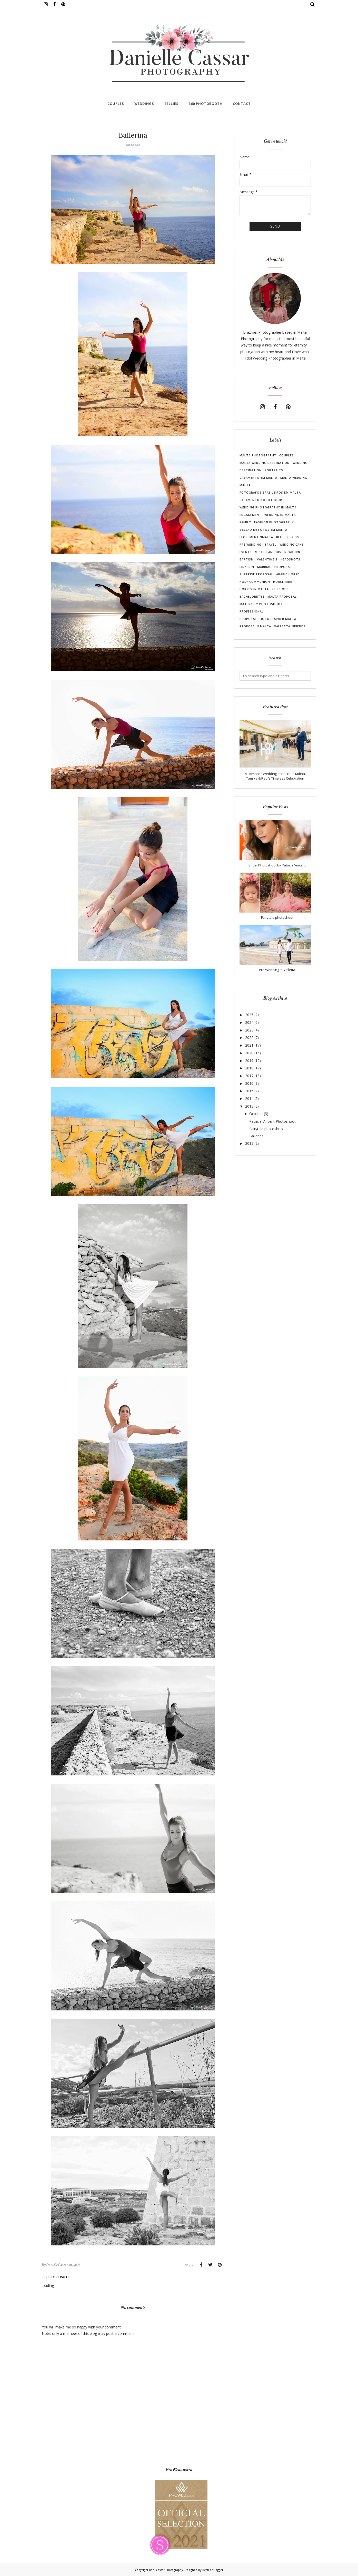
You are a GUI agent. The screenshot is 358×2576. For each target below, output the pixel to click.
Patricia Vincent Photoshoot (272, 1121)
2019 (249, 1060)
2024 (249, 1022)
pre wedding (250, 544)
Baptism (247, 559)
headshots (290, 559)
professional (252, 611)
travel (270, 544)
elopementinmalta (256, 537)
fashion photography (274, 522)
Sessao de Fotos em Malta (263, 529)
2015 (249, 1090)
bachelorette (252, 596)
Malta (245, 485)
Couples (286, 455)
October (256, 1113)
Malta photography (258, 455)
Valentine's (267, 559)
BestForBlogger (212, 2570)
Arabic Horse (287, 574)
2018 (249, 1068)
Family (245, 522)
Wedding (300, 463)
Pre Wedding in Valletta (277, 969)
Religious (280, 589)
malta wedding (293, 477)
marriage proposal (274, 567)
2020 (249, 1052)
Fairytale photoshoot (277, 917)
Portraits (60, 2277)
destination (251, 470)
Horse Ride (282, 582)
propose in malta (255, 626)
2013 (249, 1106)
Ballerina (256, 1135)
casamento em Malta (258, 477)
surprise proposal (256, 574)
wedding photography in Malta (268, 507)
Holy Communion (255, 582)
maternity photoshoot (261, 604)
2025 (249, 1014)
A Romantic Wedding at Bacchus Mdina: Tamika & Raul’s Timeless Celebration (275, 776)
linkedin (247, 567)
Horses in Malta (254, 589)
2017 (249, 1075)
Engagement (250, 515)
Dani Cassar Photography (166, 2570)
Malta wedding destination (265, 463)
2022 (249, 1037)
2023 (249, 1030)
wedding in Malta (280, 515)
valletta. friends (290, 626)
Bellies (282, 537)
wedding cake (291, 544)
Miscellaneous (268, 552)
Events (246, 552)
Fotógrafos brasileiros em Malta (270, 492)
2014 (249, 1098)
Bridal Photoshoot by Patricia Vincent (277, 865)
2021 (249, 1045)
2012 (249, 1143)
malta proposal (282, 596)
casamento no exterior (261, 500)
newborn (292, 552)
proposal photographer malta (268, 619)
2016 (249, 1083)
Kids (295, 537)
